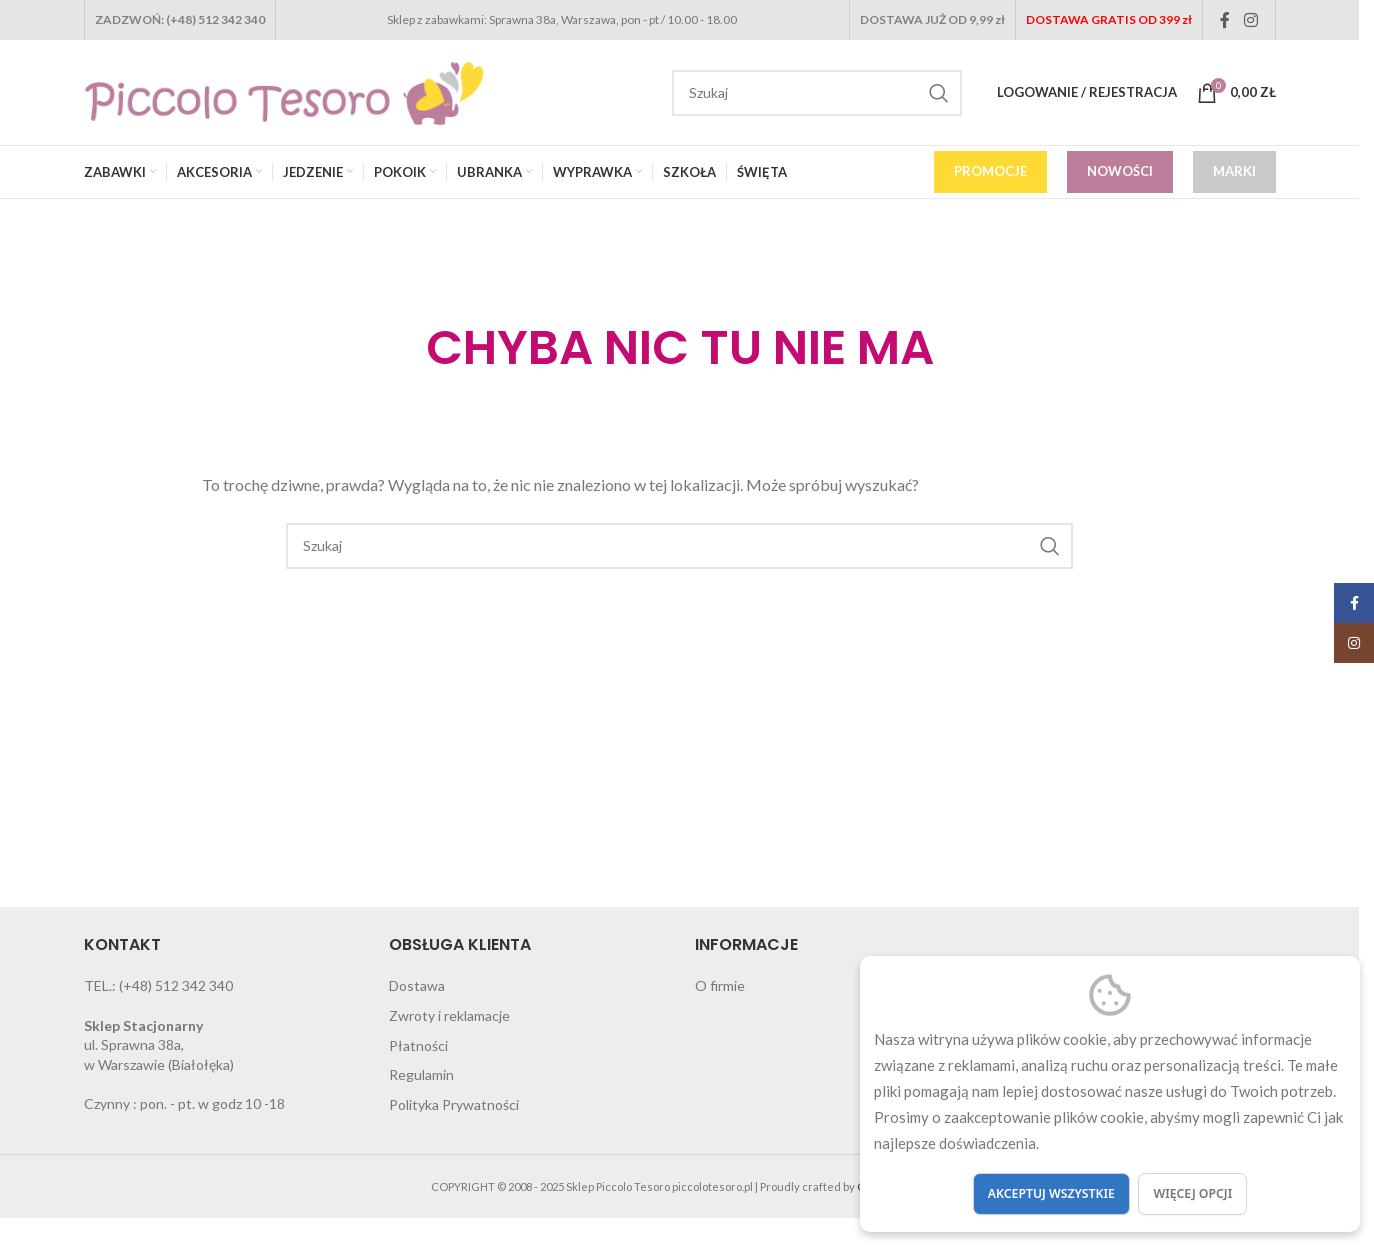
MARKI (1234, 171)
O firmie (720, 985)
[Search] (817, 93)
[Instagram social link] (1250, 20)
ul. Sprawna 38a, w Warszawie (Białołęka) (159, 1045)
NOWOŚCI (1120, 171)
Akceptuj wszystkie (1051, 1193)
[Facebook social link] (1225, 20)
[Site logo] (284, 90)
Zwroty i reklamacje (449, 1015)
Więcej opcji (1192, 1193)
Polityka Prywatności (454, 1104)
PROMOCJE (990, 171)
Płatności (418, 1045)
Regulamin (421, 1074)
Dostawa (417, 985)
